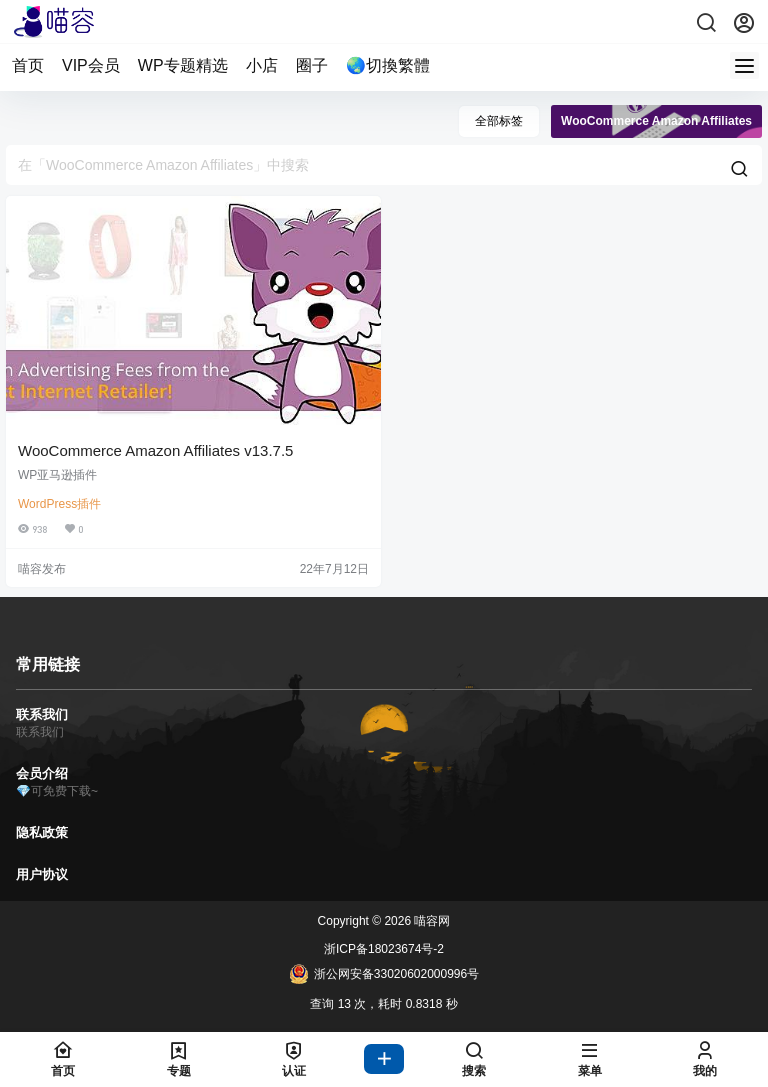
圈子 (312, 65)
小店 (262, 65)
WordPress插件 (59, 504)
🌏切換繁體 (388, 65)
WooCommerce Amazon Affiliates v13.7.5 (155, 450)
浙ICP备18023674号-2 (384, 949)
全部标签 (499, 121)
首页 (28, 65)
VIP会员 (91, 65)
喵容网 (430, 921)
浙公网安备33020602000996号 (384, 974)
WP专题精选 (183, 65)
